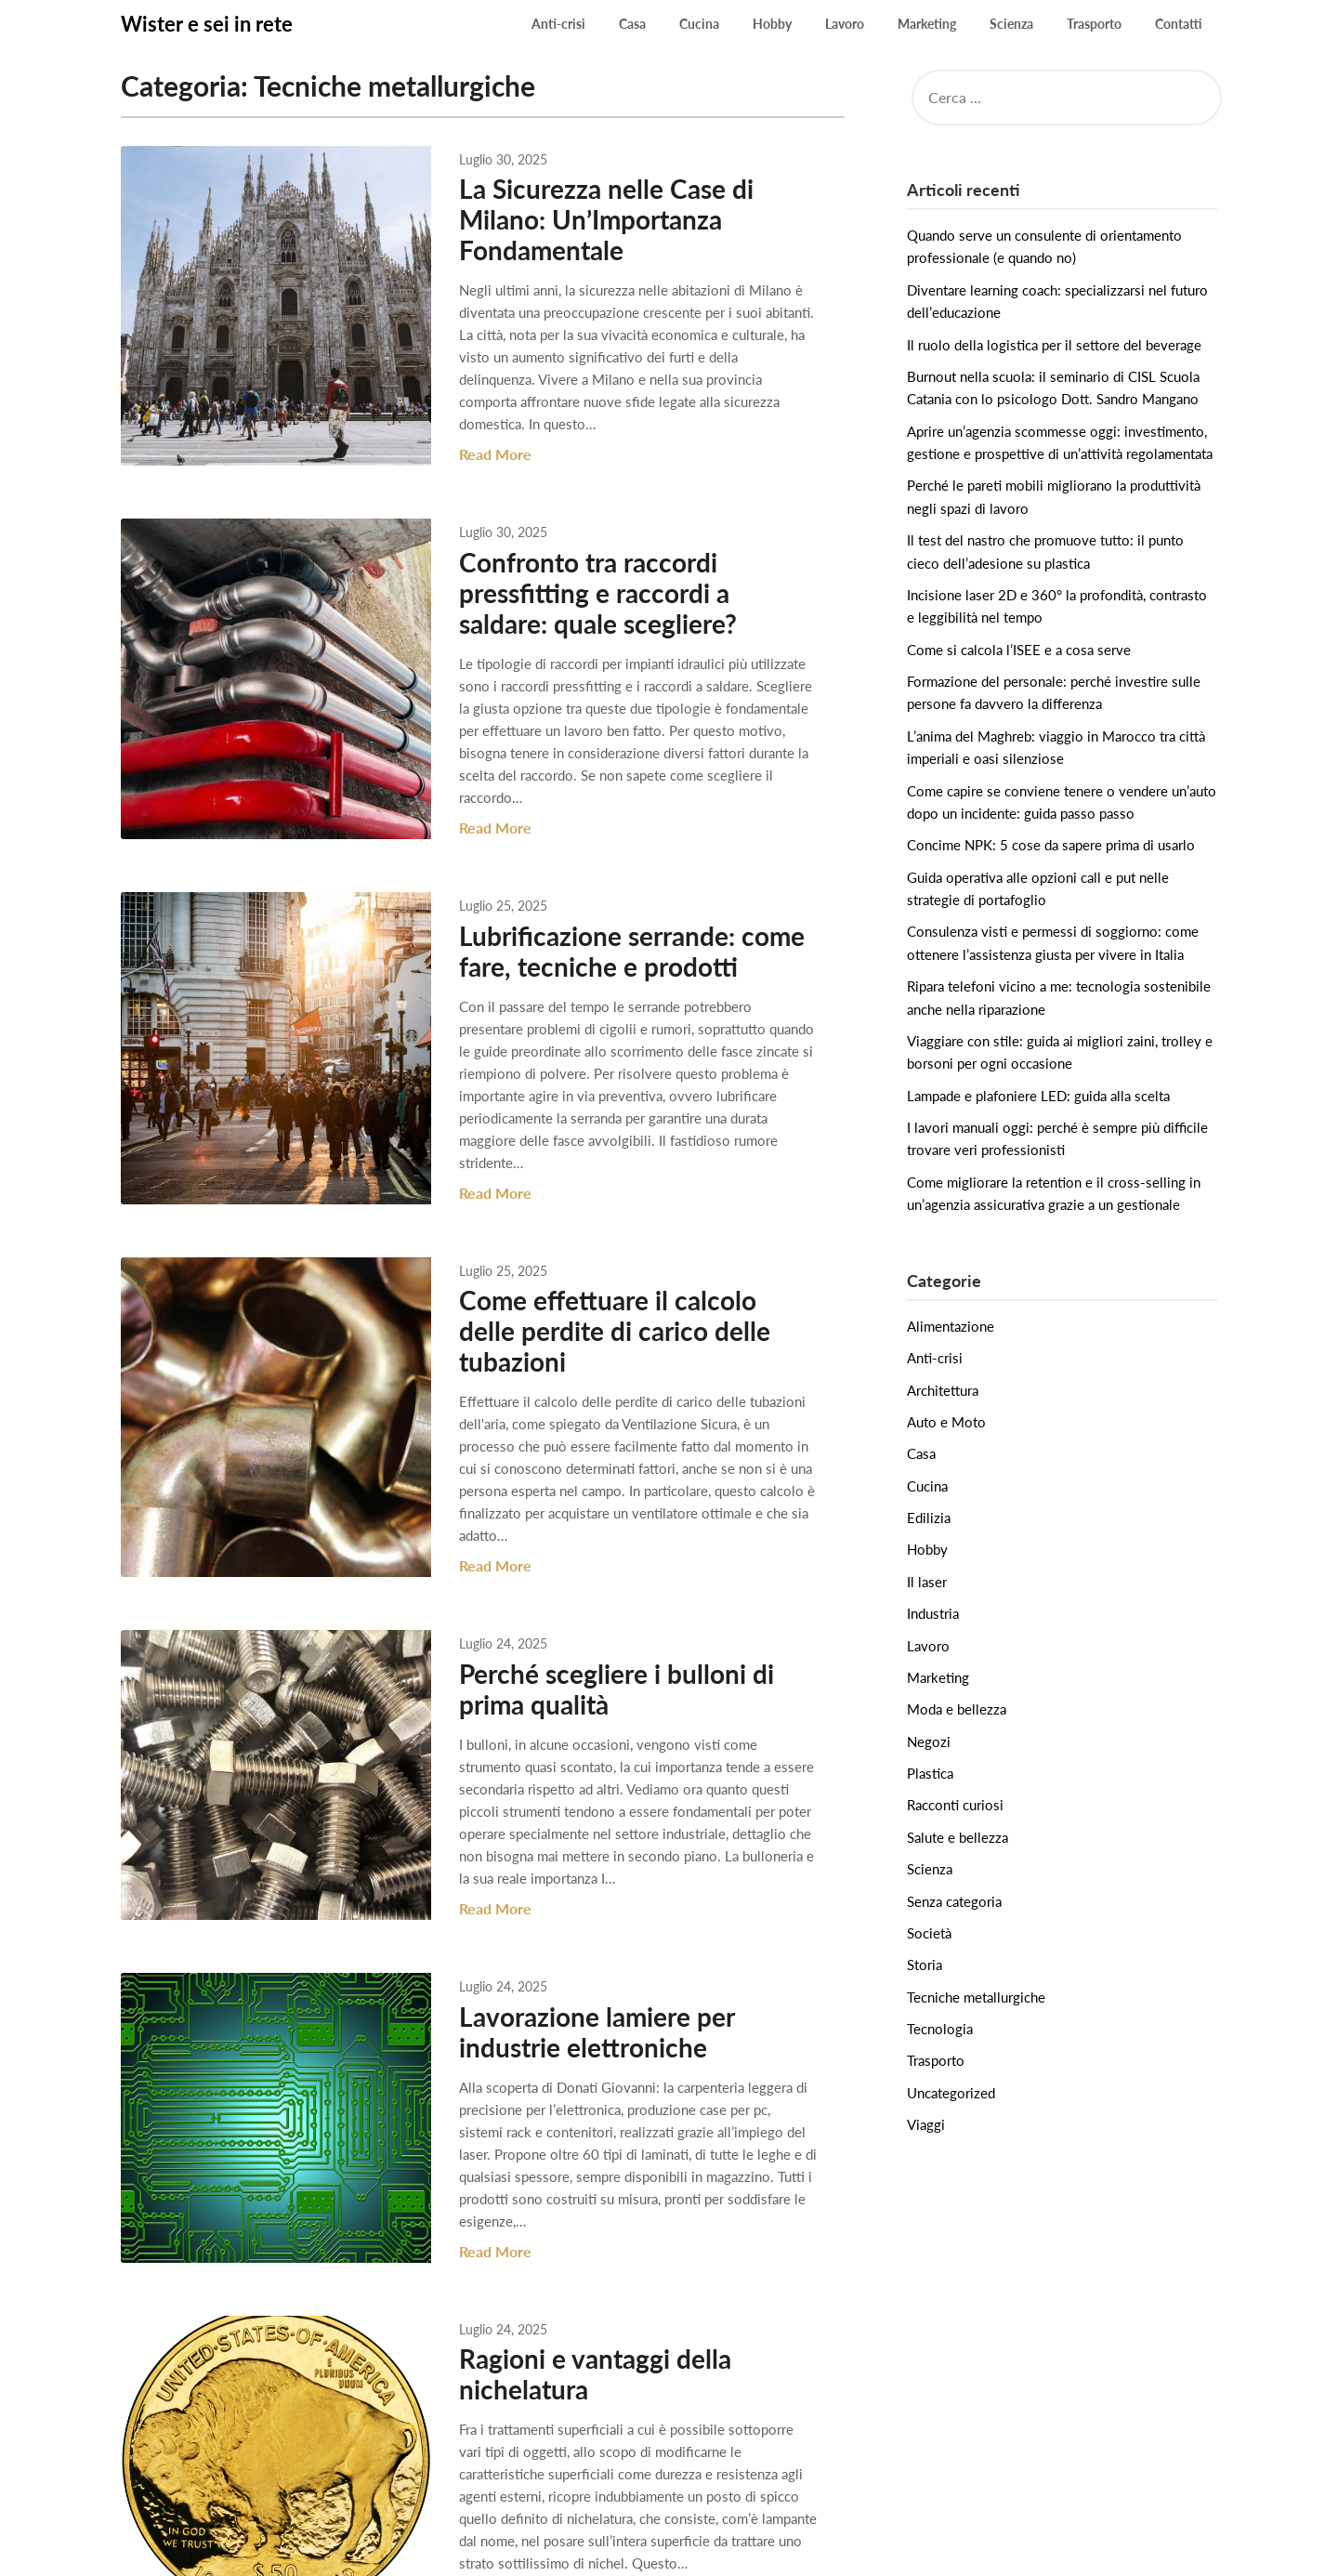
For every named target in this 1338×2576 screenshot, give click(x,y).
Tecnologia (940, 2028)
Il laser (927, 1581)
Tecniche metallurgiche (976, 1997)
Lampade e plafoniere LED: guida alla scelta (1038, 1095)
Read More (475, 432)
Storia (924, 1964)
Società (929, 1933)
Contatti (1178, 24)
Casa (632, 24)
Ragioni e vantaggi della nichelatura (575, 2237)
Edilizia (929, 1517)
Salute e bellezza (957, 1837)
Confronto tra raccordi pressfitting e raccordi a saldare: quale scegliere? (621, 571)
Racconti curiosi (955, 1804)
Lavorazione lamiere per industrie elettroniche (576, 1917)
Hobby (772, 24)
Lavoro (844, 24)
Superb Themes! (831, 2549)
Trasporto (1094, 24)
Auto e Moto (946, 1421)
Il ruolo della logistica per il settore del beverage (1054, 344)
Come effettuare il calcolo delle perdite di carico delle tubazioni (620, 1251)
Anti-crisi (558, 24)
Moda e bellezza (956, 1709)
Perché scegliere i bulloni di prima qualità (596, 1573)
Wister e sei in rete (207, 23)
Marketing (927, 24)
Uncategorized (951, 2092)
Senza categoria (954, 1901)
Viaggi (926, 2124)
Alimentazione (950, 1326)
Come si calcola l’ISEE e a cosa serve (1019, 649)
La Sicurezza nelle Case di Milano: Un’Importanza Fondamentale (586, 219)
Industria (933, 1613)
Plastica (930, 1773)
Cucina (699, 24)
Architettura (942, 1390)
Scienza (1011, 24)
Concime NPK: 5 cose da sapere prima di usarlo (1051, 844)
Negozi (929, 1741)
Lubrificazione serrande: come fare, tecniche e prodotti (611, 908)
